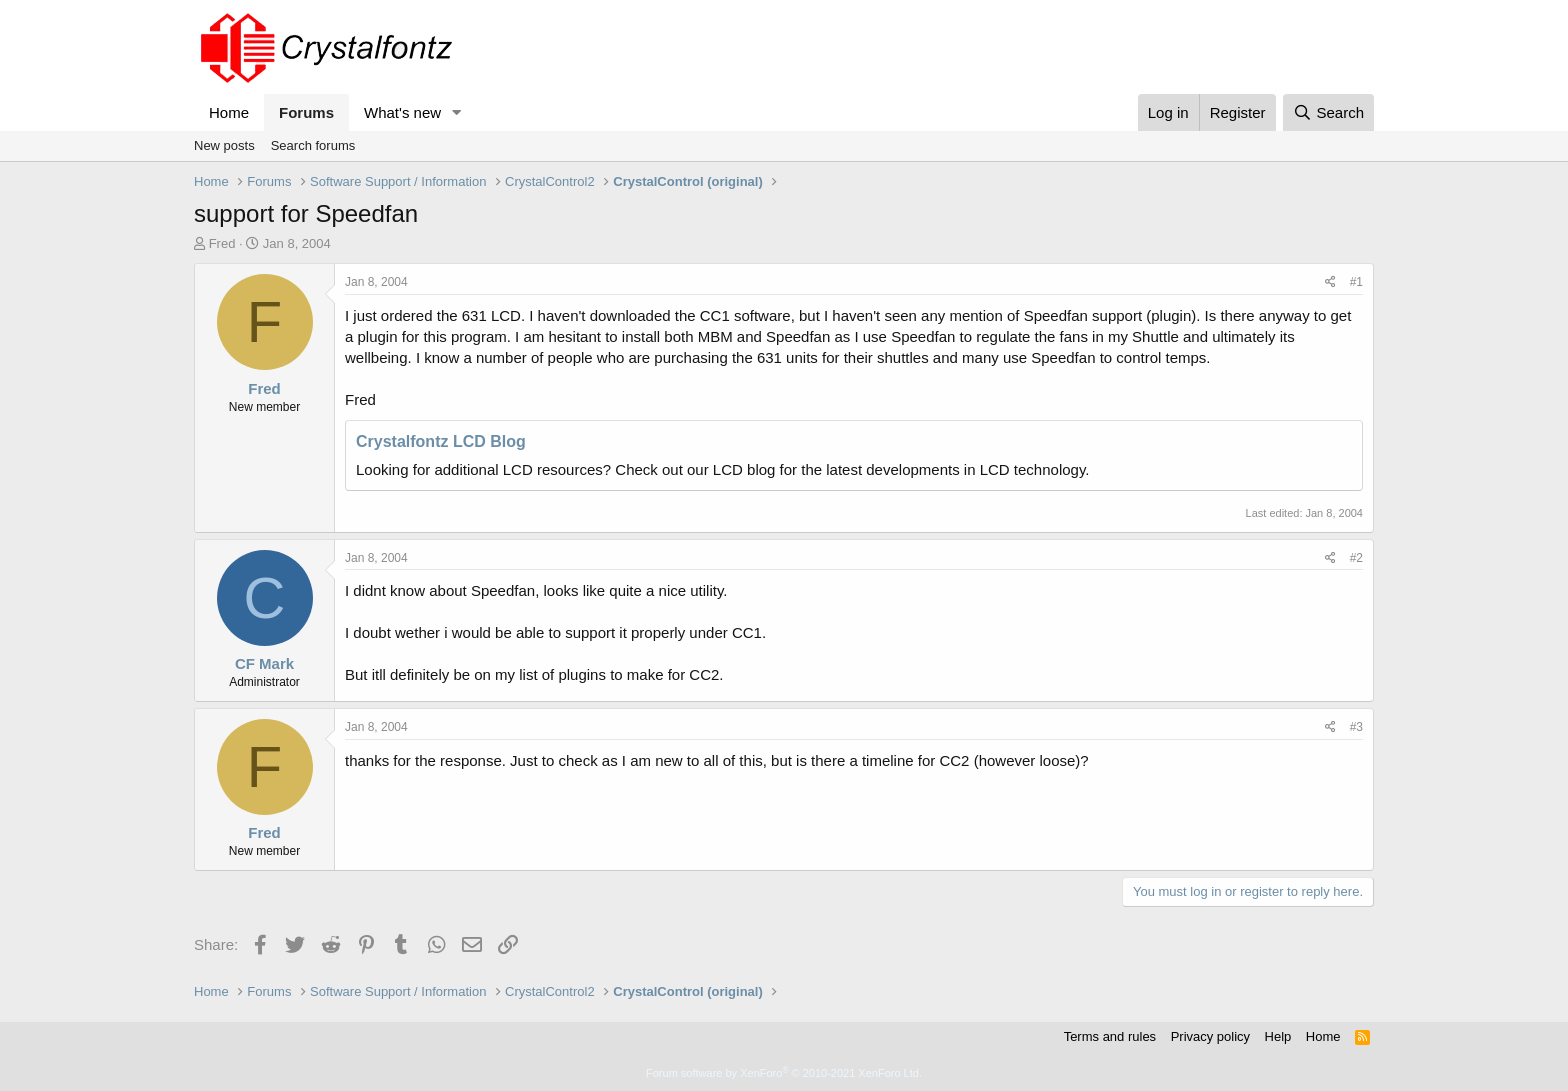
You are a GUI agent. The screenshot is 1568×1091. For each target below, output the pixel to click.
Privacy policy (1210, 1036)
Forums (306, 112)
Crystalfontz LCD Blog (441, 441)
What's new (402, 112)
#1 (1356, 282)
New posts (224, 145)
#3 (1356, 727)
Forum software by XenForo (784, 1073)
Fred (222, 243)
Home (229, 112)
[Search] (1328, 112)
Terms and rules (1110, 1036)
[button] (457, 112)
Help (1278, 1036)
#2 (1356, 558)
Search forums (313, 145)
